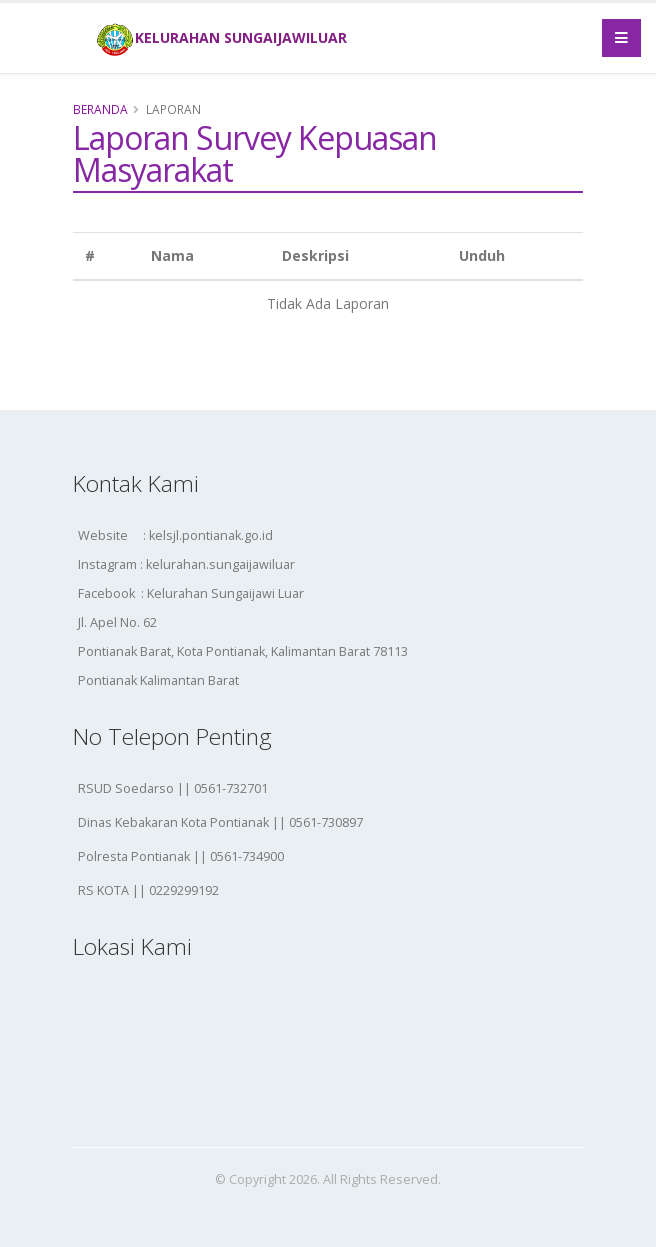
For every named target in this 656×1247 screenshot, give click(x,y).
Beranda (100, 109)
